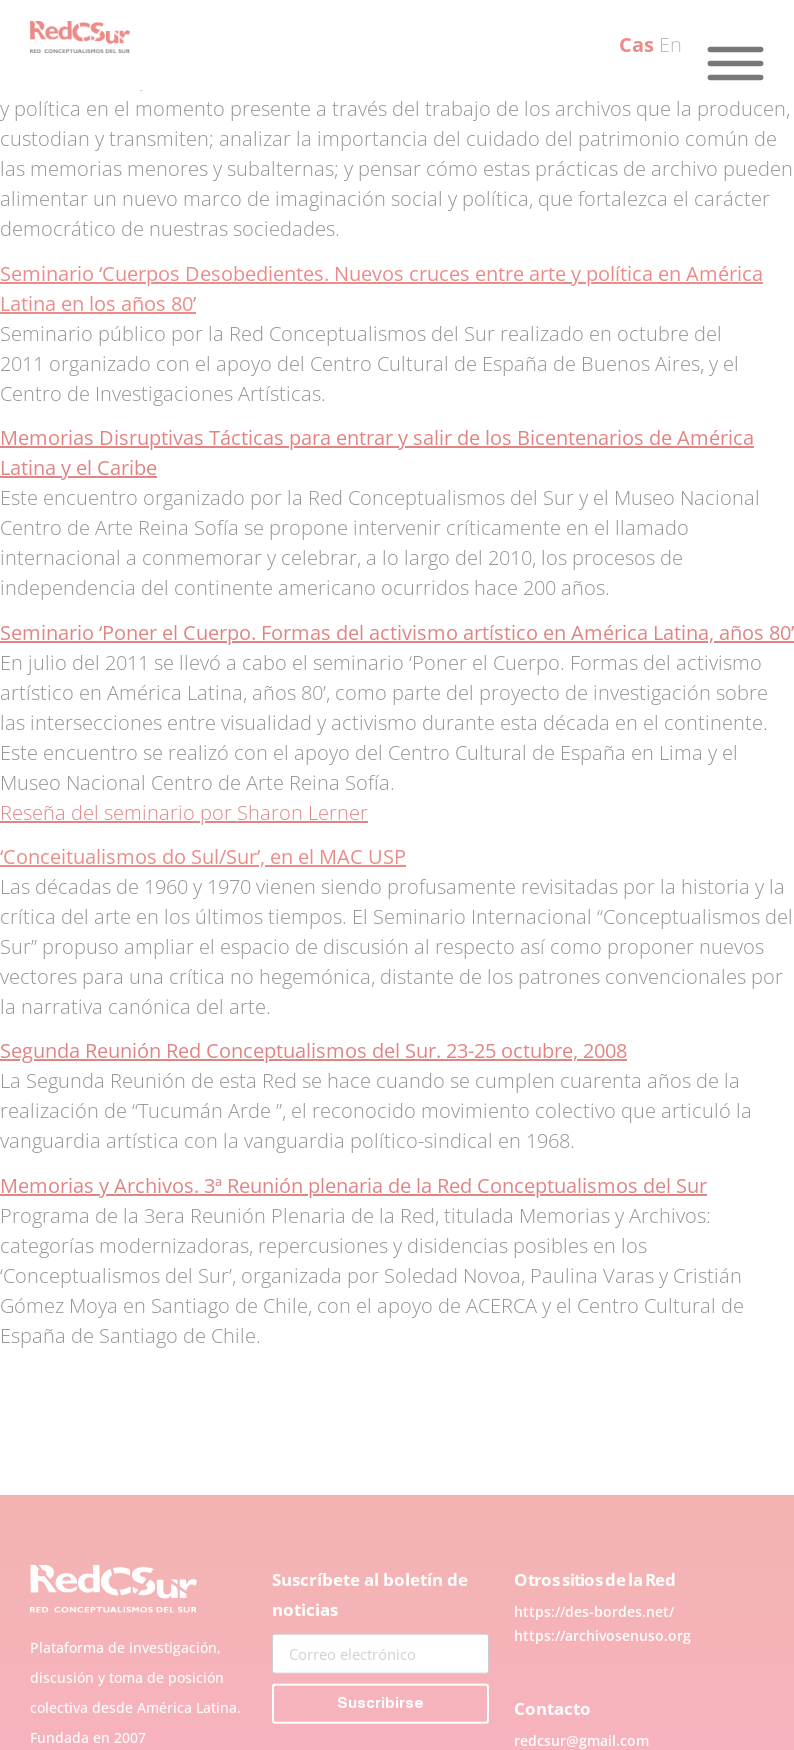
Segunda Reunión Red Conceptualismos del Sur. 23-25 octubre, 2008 (313, 1050)
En (670, 44)
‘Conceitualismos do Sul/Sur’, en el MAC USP (203, 856)
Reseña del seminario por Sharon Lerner (184, 812)
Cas (636, 44)
